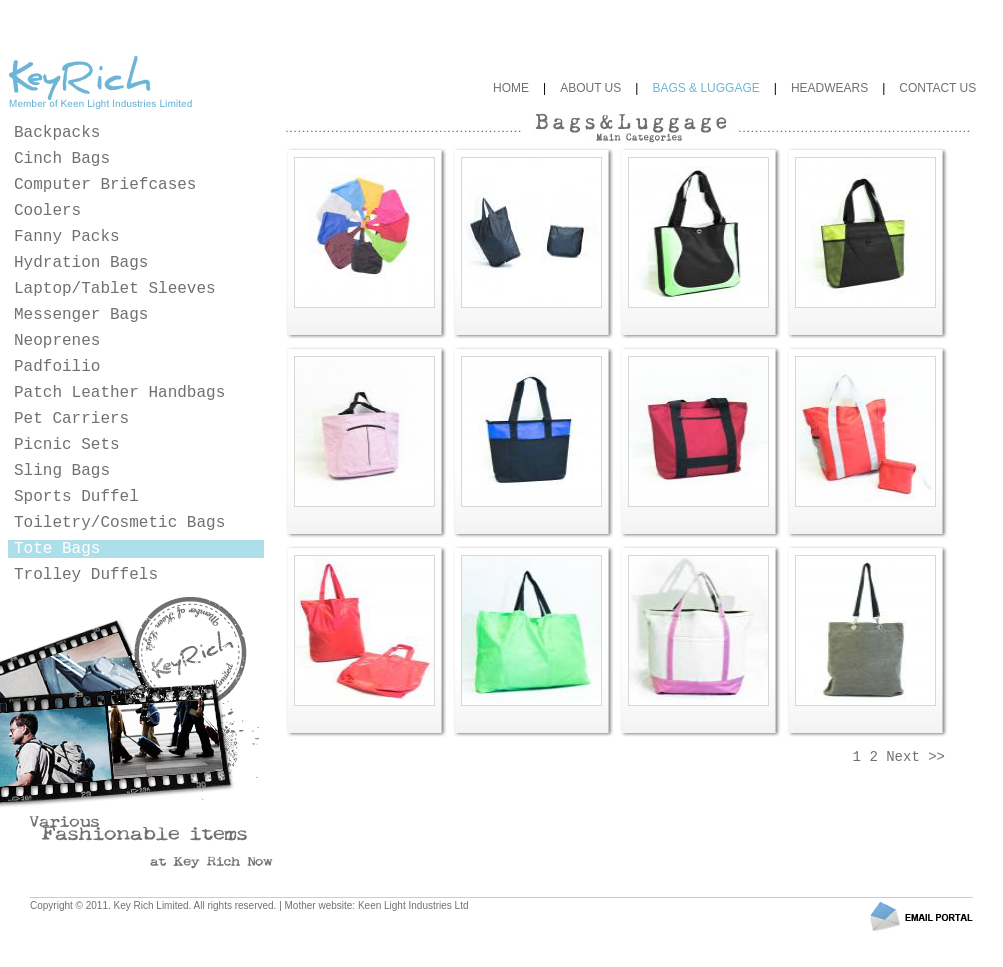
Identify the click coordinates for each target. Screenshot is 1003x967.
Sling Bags (62, 471)
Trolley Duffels (86, 575)
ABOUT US (590, 88)
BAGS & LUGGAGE (705, 88)
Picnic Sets (67, 445)
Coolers (47, 211)
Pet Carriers (71, 419)
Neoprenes (57, 341)
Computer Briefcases (105, 185)
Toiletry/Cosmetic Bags (119, 523)
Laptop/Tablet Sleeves (115, 289)
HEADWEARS (829, 88)
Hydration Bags (81, 263)
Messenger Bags (81, 315)
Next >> (915, 757)
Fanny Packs (67, 237)
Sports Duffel (76, 497)
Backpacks (57, 133)
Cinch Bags (62, 159)
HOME (511, 88)
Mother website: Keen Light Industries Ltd (377, 905)
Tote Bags (57, 549)
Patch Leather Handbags (119, 393)
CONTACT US (937, 88)
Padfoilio (57, 367)
